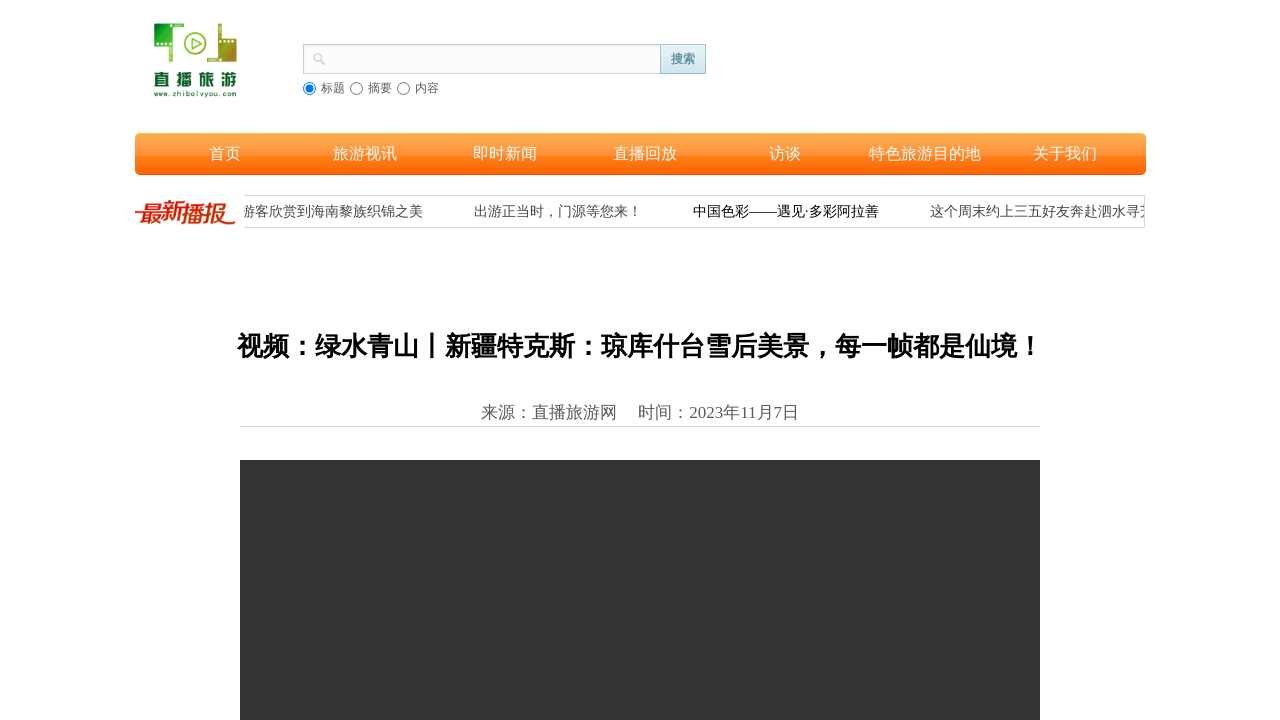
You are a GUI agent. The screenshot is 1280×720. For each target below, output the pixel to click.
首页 (225, 153)
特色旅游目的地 (925, 153)
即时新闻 (505, 153)
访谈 (785, 153)
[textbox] (494, 57)
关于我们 (1065, 153)
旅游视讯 (365, 153)
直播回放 (645, 153)
